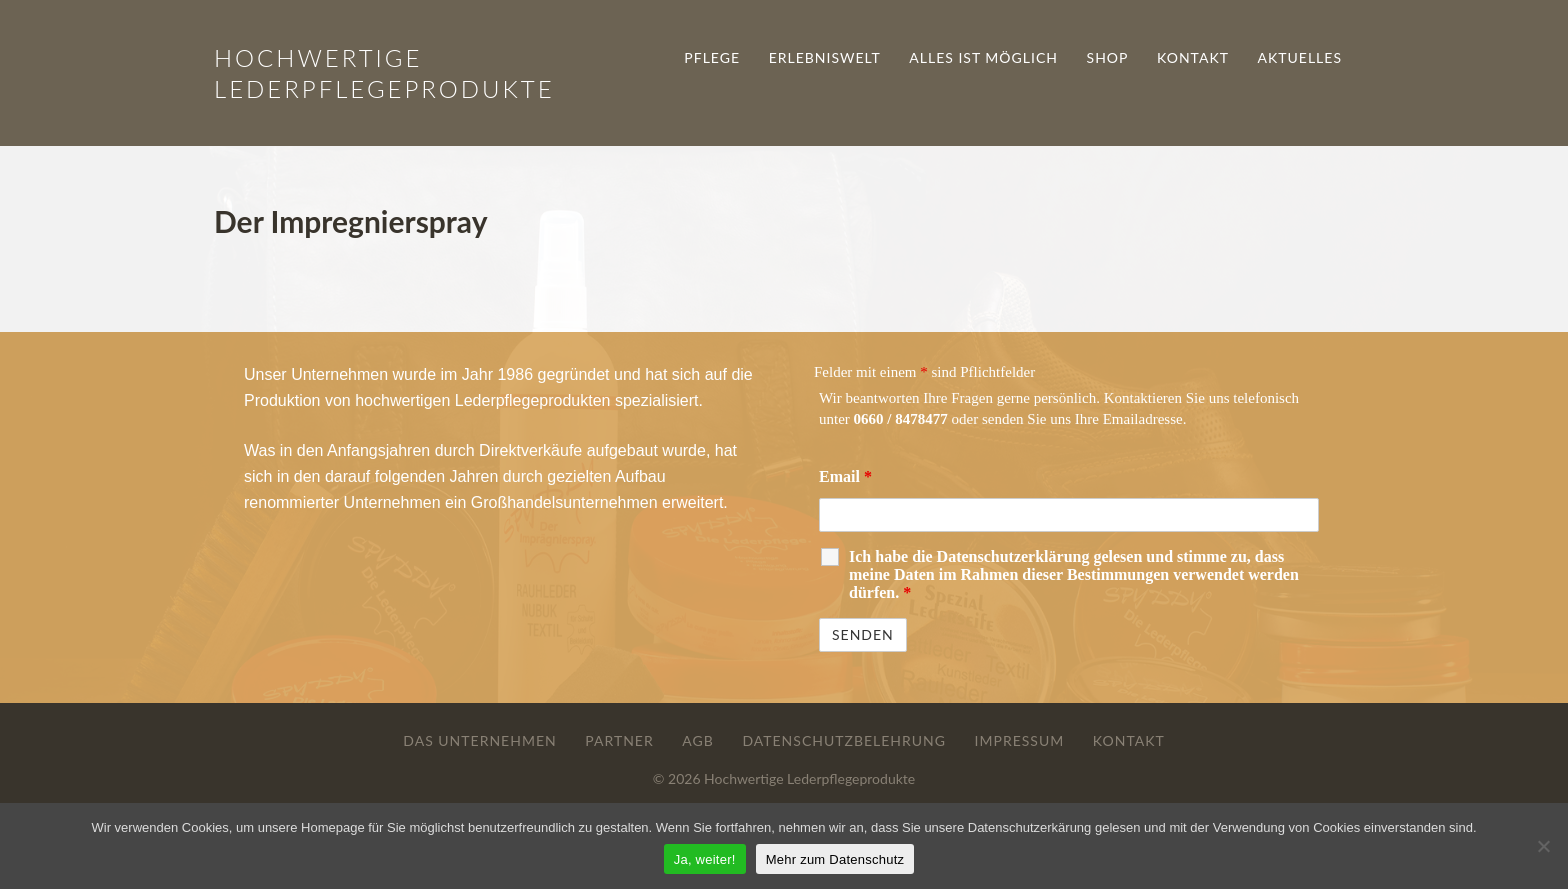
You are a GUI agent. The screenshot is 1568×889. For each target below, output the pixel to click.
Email (845, 476)
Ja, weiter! (705, 859)
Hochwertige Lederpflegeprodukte (809, 778)
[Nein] (1543, 846)
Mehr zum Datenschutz (835, 859)
